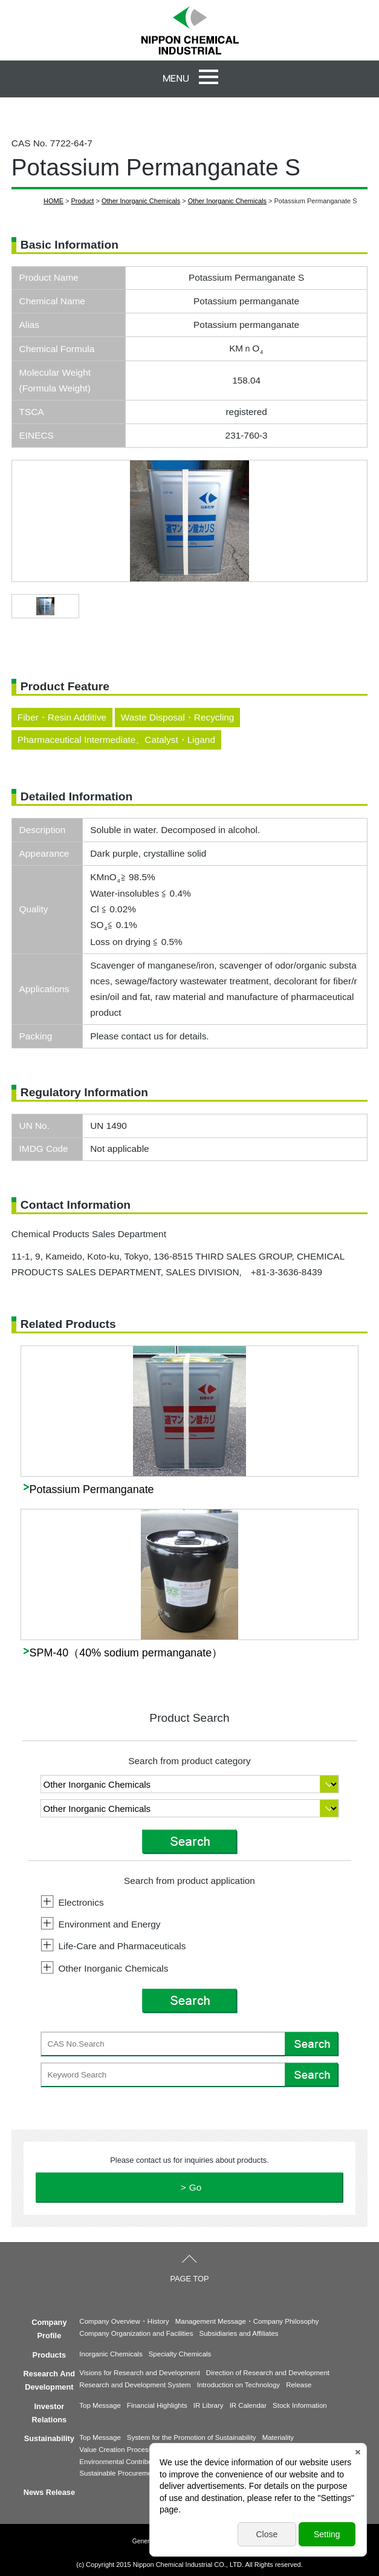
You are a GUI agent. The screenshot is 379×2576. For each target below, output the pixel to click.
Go (195, 2187)
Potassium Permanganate (92, 1489)
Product (82, 200)
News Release (49, 2492)
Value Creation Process (115, 2449)
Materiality (278, 2437)
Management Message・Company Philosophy (247, 2321)
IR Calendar (248, 2405)
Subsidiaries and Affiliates (239, 2333)
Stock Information (300, 2405)
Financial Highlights (157, 2405)
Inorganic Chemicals (110, 2354)
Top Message (100, 2405)
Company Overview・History (124, 2321)
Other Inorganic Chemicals (141, 200)
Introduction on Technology (238, 2384)
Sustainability (49, 2438)
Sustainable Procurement (118, 2473)
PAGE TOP (189, 2278)
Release (298, 2384)
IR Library (208, 2405)
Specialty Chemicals (180, 2354)
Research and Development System (134, 2384)
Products (49, 2354)
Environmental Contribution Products (136, 2461)
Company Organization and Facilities (136, 2333)
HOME (53, 200)
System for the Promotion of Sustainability (191, 2437)
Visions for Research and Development (139, 2372)
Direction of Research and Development (267, 2372)
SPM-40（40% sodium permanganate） (126, 1653)
